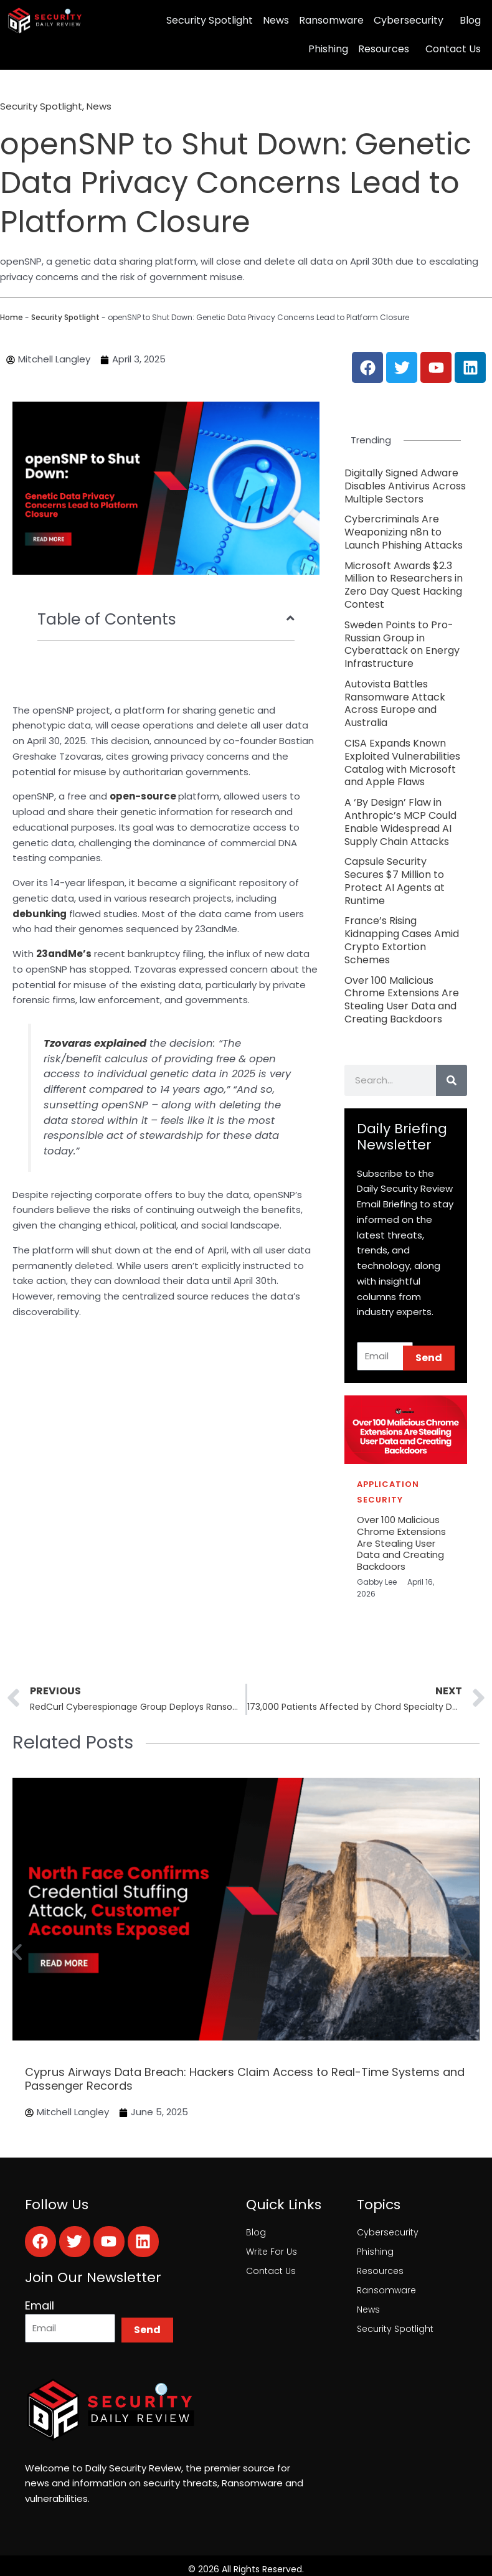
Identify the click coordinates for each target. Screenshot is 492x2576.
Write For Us (271, 2251)
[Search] (451, 1080)
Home (11, 317)
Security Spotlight (209, 20)
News (276, 20)
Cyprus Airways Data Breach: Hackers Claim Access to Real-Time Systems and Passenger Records (245, 2078)
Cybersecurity (408, 20)
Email (39, 2305)
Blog (470, 20)
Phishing (328, 49)
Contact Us (453, 49)
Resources (383, 49)
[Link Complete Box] (405, 486)
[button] (17, 1952)
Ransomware (331, 20)
